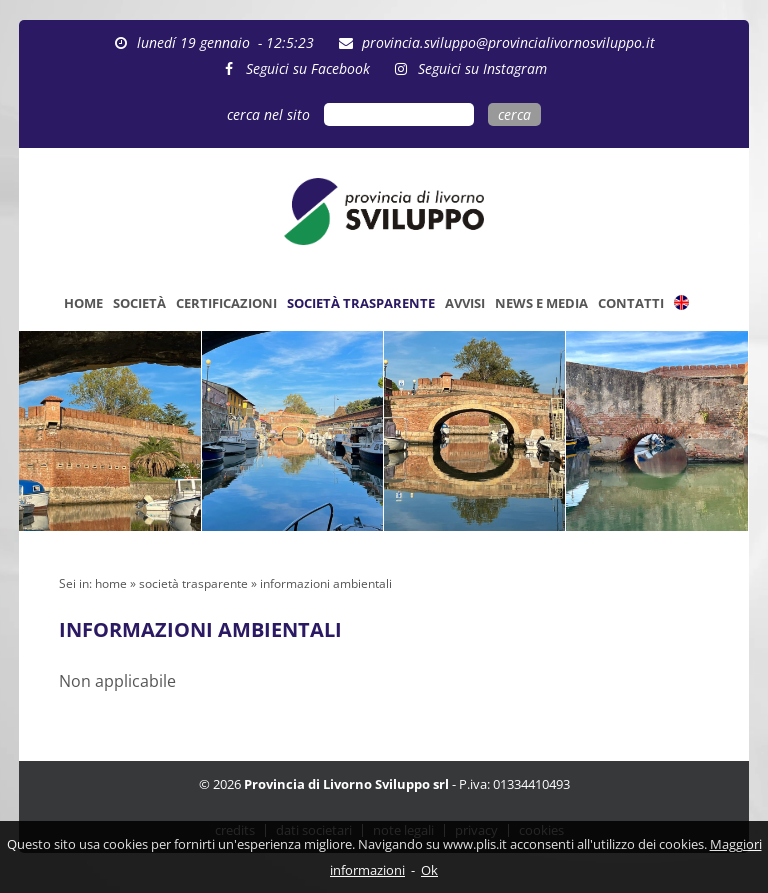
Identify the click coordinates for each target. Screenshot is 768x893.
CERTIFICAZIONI (226, 303)
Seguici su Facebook (308, 68)
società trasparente (193, 583)
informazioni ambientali (326, 583)
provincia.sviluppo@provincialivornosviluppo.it (508, 42)
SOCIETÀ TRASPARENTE (361, 303)
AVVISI (465, 303)
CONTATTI (631, 303)
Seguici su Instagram (482, 68)
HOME (83, 303)
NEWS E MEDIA (541, 303)
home (111, 583)
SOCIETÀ (139, 303)
